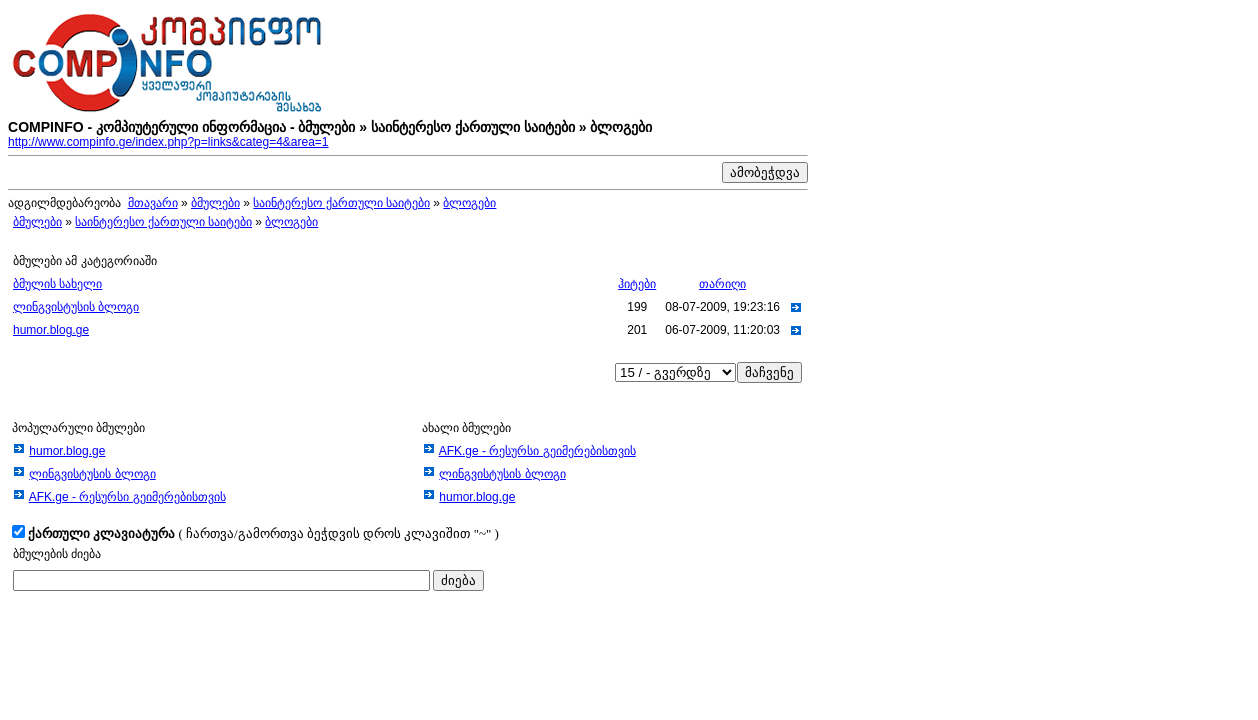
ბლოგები (469, 203)
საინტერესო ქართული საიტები (341, 203)
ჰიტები (637, 284)
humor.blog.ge (51, 330)
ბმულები (215, 203)
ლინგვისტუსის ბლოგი (76, 307)
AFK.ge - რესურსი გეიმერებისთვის (127, 497)
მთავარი (153, 203)
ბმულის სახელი (57, 284)
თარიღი (722, 284)
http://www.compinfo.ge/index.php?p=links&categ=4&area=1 (168, 142)
